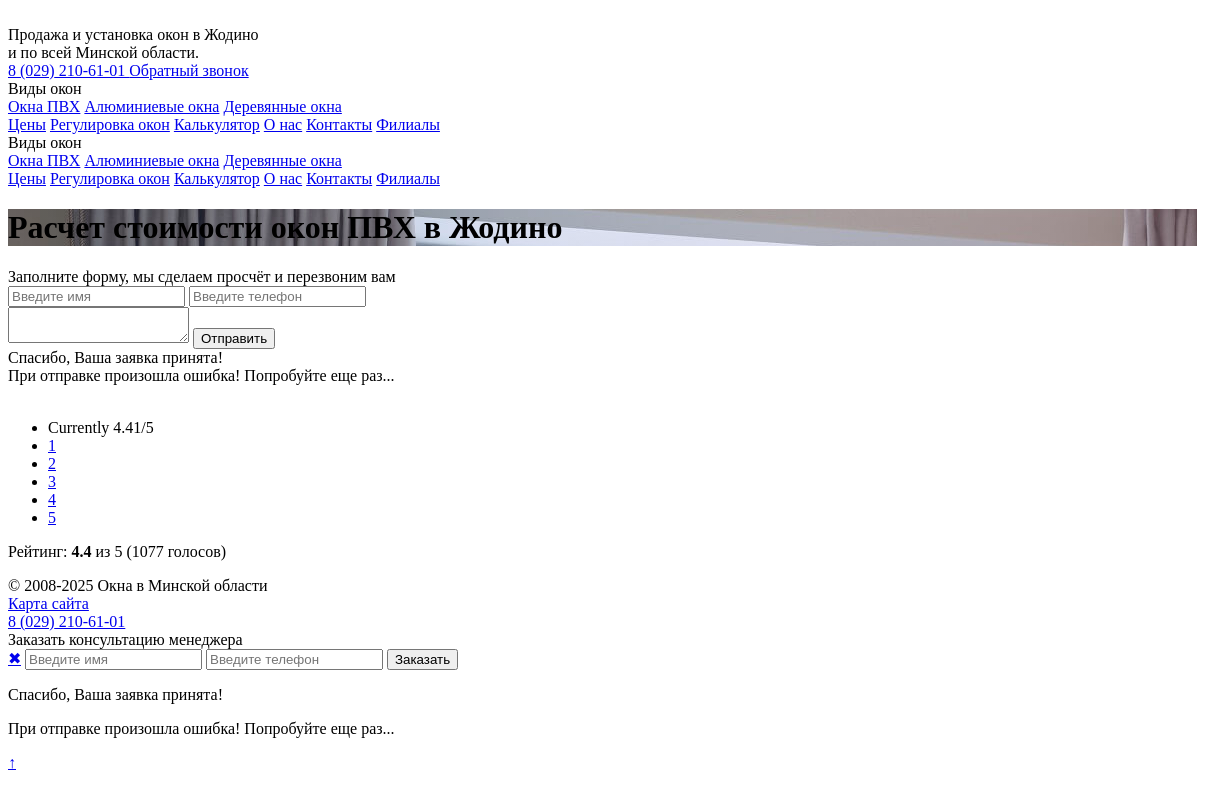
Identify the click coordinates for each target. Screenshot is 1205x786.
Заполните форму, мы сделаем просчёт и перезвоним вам (202, 276)
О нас (283, 124)
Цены (27, 124)
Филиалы (408, 124)
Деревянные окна (282, 106)
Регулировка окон (110, 124)
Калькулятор (217, 124)
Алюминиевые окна (151, 106)
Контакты (339, 124)
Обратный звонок (188, 70)
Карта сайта (48, 609)
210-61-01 (68, 70)
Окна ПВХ (44, 106)
